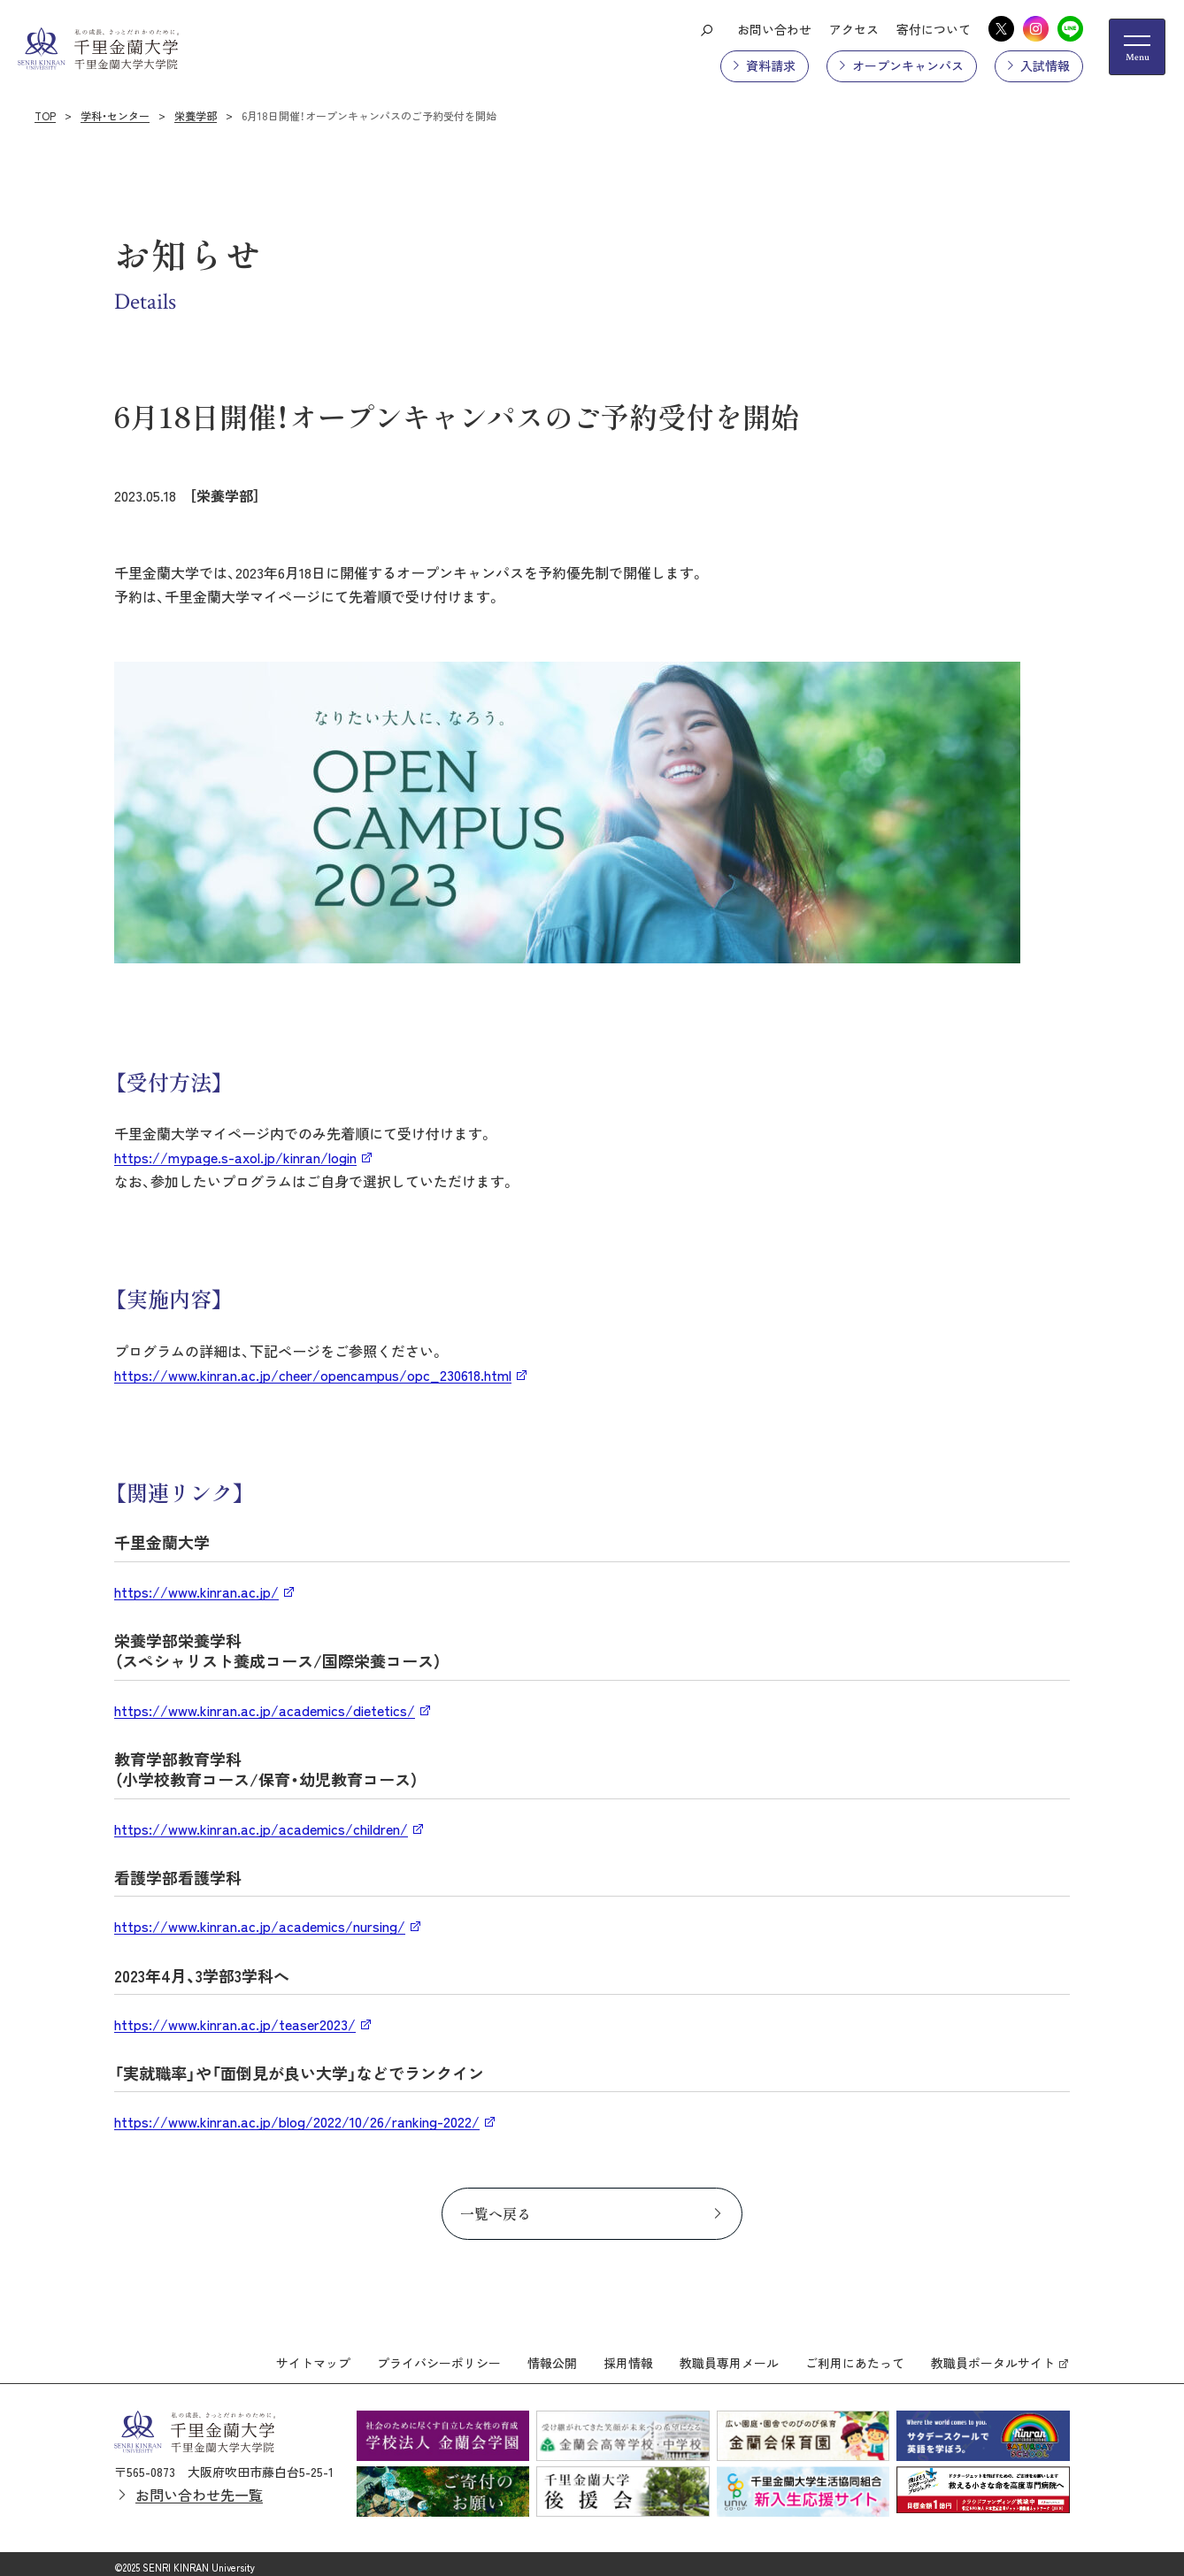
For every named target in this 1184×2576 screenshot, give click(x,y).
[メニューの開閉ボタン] (1137, 47)
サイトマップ (313, 2356)
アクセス (854, 29)
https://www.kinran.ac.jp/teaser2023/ (235, 2024)
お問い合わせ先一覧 (199, 2486)
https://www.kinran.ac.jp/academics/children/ (261, 1828)
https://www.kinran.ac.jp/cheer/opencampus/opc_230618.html (312, 1374)
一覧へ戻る (495, 2213)
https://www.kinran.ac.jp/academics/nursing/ (259, 1925)
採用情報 (628, 2356)
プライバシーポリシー (439, 2356)
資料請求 (771, 65)
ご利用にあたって (854, 2356)
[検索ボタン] (706, 29)
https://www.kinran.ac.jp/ (196, 1591)
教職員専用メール (729, 2356)
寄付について (933, 29)
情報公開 (552, 2356)
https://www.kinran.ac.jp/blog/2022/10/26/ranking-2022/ (297, 2121)
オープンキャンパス (908, 65)
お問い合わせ (774, 29)
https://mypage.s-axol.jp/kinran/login (235, 1157)
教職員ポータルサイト (993, 2356)
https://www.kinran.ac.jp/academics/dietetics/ (264, 1710)
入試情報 (1045, 65)
